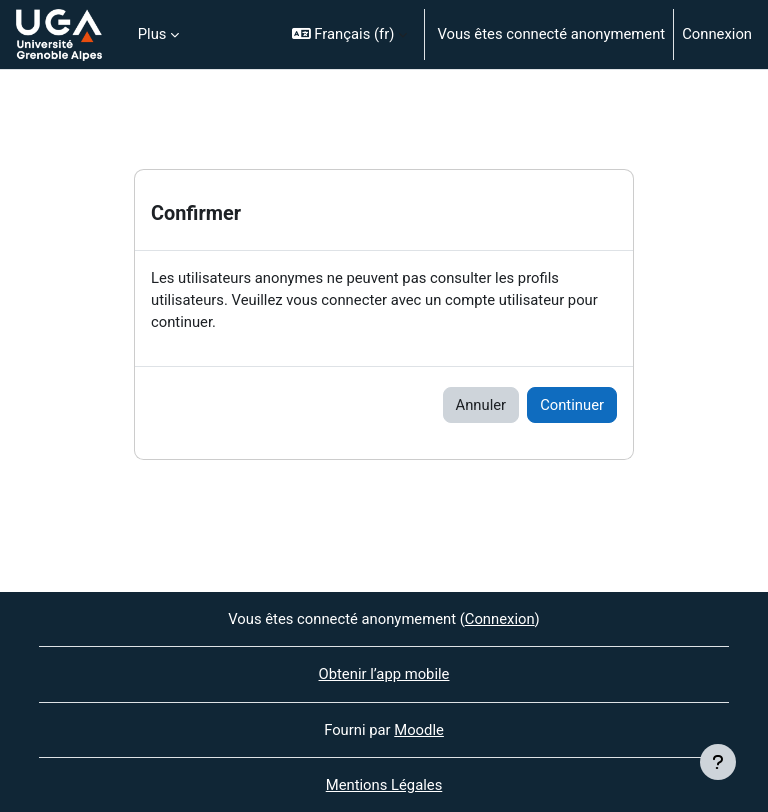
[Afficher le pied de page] (718, 762)
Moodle (419, 730)
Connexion (717, 34)
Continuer (572, 405)
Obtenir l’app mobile (384, 674)
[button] (350, 34)
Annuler (481, 405)
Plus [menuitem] (152, 34)
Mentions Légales (384, 785)
